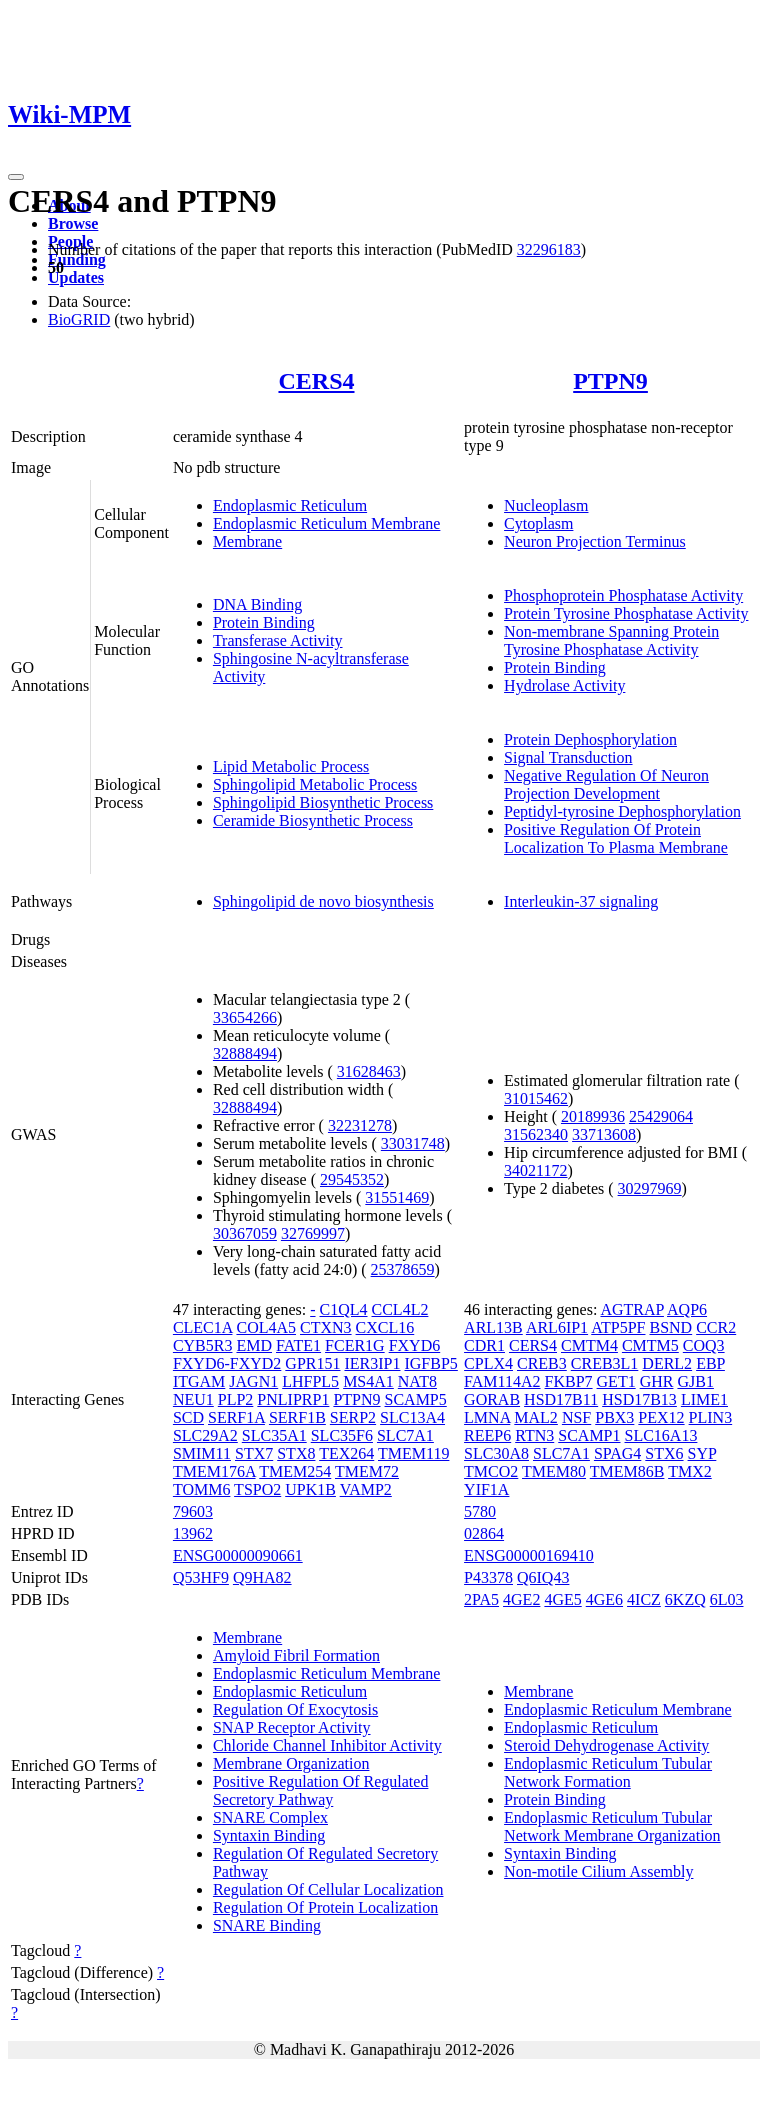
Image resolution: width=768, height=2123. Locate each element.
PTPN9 (610, 381)
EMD (254, 1345)
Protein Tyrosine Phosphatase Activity (626, 613)
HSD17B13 (639, 1399)
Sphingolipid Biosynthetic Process (323, 802)
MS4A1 (368, 1381)
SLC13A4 (412, 1417)
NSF (576, 1417)
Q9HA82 (262, 1577)
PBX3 (614, 1417)
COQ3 (704, 1345)
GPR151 (312, 1363)
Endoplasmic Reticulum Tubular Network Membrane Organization (612, 1826)
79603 (193, 1511)
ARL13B (493, 1327)
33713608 (604, 1134)
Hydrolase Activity (564, 685)
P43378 (488, 1577)
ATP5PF (618, 1327)
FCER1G (355, 1345)
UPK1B (310, 1489)
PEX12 (661, 1417)
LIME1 (704, 1399)
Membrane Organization (291, 1763)
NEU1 (193, 1399)
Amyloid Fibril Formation (296, 1655)
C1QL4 (344, 1309)
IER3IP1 (372, 1363)
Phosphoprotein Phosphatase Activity (623, 595)
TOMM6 (202, 1489)
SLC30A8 (496, 1453)
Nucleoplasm (546, 505)
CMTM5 (650, 1345)
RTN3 (534, 1435)
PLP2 (236, 1399)
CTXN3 (326, 1327)
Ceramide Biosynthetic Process (313, 820)
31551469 (397, 1197)
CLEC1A (203, 1327)
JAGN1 (253, 1381)
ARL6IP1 (557, 1327)
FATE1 (298, 1345)
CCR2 (716, 1327)
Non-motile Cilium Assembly (598, 1871)
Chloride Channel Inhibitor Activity (327, 1745)
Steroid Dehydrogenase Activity (606, 1745)
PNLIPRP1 (293, 1399)
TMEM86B (627, 1471)
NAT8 (417, 1381)
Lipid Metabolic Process (291, 766)
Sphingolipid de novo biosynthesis (323, 901)
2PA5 (481, 1599)
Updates (76, 277)
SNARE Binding (267, 1925)
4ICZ (644, 1599)
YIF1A (486, 1489)
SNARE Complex (270, 1817)
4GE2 (521, 1599)
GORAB (492, 1399)
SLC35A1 (274, 1435)
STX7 (254, 1453)
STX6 (664, 1453)
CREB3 (542, 1363)
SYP (702, 1453)
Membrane (247, 541)
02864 (484, 1533)
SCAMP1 (589, 1435)
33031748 (413, 1143)
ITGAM (199, 1381)
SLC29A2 (205, 1435)
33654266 (245, 1017)
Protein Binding (264, 622)
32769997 (313, 1233)
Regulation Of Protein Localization (325, 1907)
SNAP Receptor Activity (292, 1727)
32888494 (245, 1053)
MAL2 (536, 1417)
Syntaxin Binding (269, 1835)
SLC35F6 (342, 1435)
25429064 (661, 1116)
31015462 (536, 1098)
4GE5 (562, 1599)
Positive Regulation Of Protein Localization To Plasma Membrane (616, 838)
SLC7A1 (405, 1435)
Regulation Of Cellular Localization (328, 1889)
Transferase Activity (278, 640)
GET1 (616, 1381)
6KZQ (685, 1599)
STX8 (296, 1453)
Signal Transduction (568, 757)
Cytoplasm (538, 523)
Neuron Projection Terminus (595, 541)
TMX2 (690, 1471)
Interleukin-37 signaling (581, 901)
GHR (657, 1381)
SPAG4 (617, 1453)
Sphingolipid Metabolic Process (315, 784)
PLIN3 (711, 1417)
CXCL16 (385, 1327)
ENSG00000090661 (238, 1555)
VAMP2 (366, 1489)
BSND (670, 1327)
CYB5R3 (203, 1345)
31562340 (536, 1134)
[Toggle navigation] (16, 177)
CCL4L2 (400, 1309)
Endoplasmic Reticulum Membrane (327, 523)
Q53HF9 (201, 1577)
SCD (188, 1417)
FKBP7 (569, 1381)
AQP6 (687, 1309)
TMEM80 (554, 1471)
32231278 (360, 1125)
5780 (480, 1511)
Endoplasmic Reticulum (290, 505)
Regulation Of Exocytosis (295, 1709)
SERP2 (353, 1417)
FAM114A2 (502, 1381)
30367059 (245, 1233)
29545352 (352, 1179)
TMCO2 (491, 1471)
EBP (710, 1363)
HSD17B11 (561, 1399)
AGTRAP (631, 1309)
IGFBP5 (430, 1363)
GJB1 (695, 1381)
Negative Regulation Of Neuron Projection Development (606, 784)
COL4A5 (266, 1327)
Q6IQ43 (543, 1577)
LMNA (487, 1417)
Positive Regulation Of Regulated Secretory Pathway (321, 1790)
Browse (73, 223)
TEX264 (346, 1453)
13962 (193, 1533)
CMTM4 (589, 1345)
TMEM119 (413, 1453)
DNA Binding (257, 604)
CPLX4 (488, 1363)
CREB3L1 (605, 1363)
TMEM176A (214, 1471)
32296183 (549, 249)
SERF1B (297, 1417)
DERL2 (667, 1363)
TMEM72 (367, 1471)
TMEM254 (295, 1471)
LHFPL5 (310, 1381)
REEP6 (487, 1435)
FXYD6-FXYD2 (227, 1363)
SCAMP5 (416, 1399)
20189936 (593, 1116)
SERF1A (236, 1417)
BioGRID (79, 319)
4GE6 (604, 1599)
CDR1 (484, 1345)
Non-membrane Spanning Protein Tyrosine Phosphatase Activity (611, 640)
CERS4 (316, 381)
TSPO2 (257, 1489)
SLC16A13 (661, 1435)
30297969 (650, 1188)
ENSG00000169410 (529, 1555)
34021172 (535, 1170)
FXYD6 (415, 1345)
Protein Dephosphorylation (590, 739)
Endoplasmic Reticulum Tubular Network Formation (608, 1772)
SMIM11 (202, 1453)
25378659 (403, 1269)
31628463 (369, 1071)
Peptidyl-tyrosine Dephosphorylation (622, 811)
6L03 (727, 1599)
